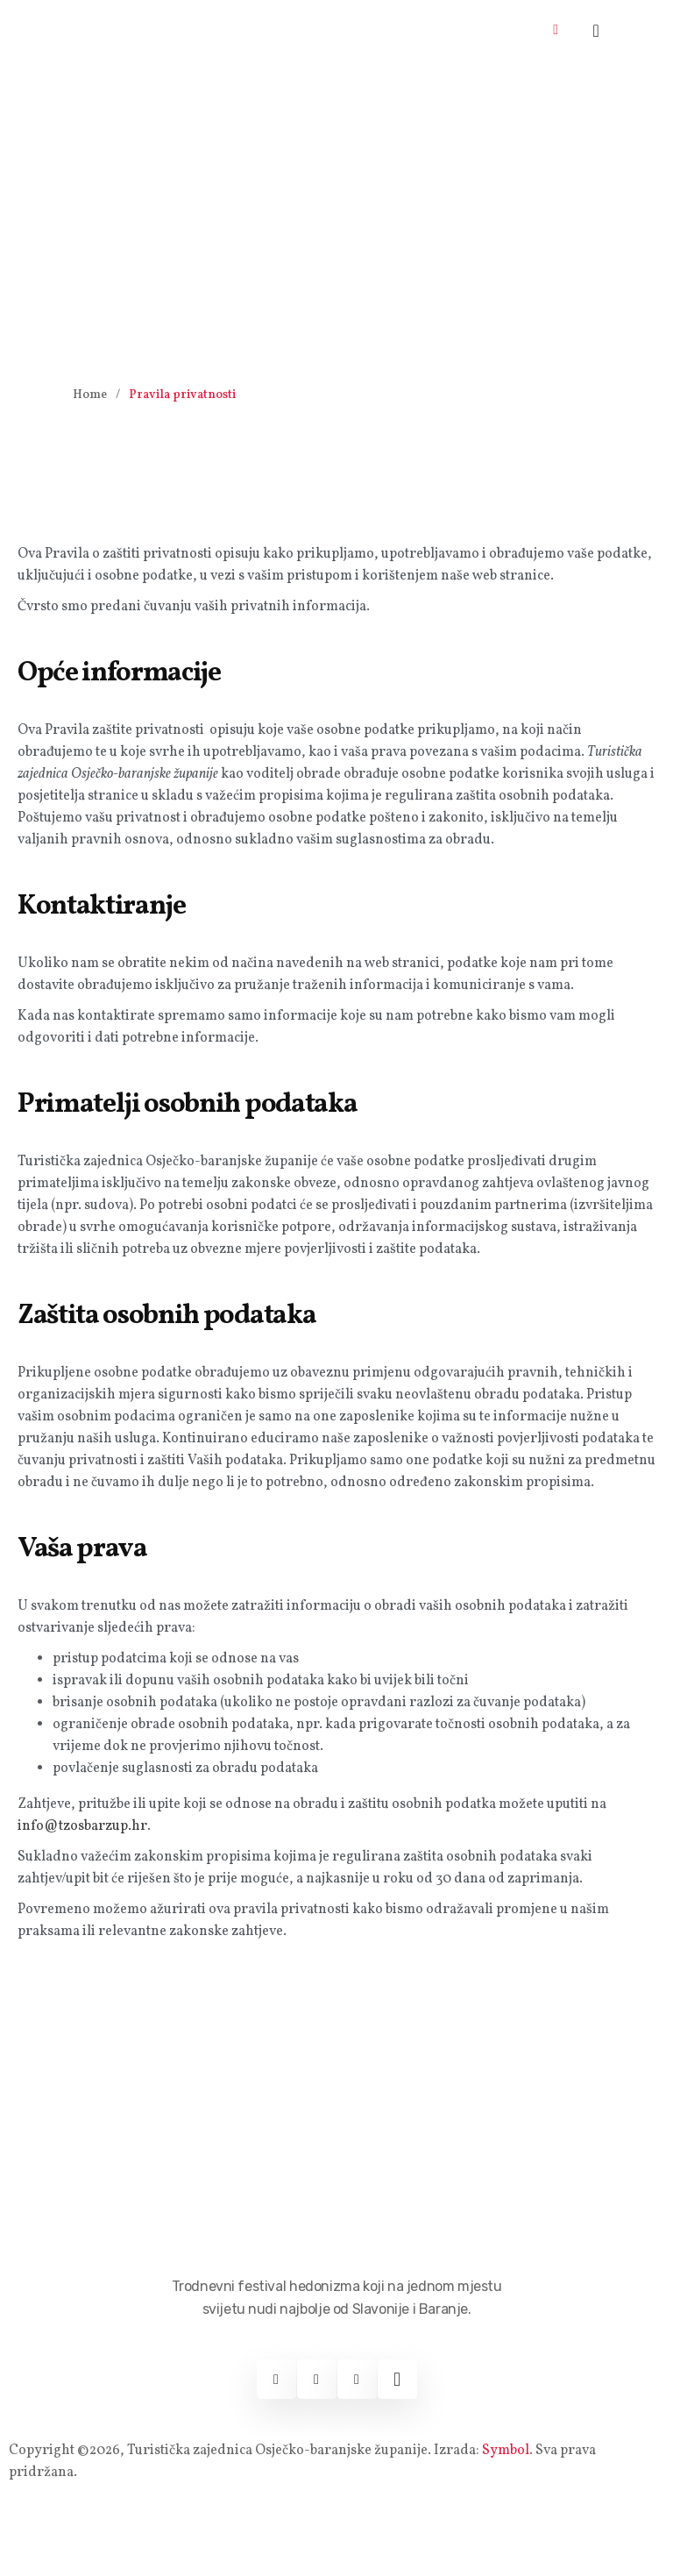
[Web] (397, 2379)
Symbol (505, 2450)
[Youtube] (357, 2379)
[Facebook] (276, 2379)
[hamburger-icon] (556, 31)
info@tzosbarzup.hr (82, 1826)
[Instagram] (316, 2379)
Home (90, 395)
